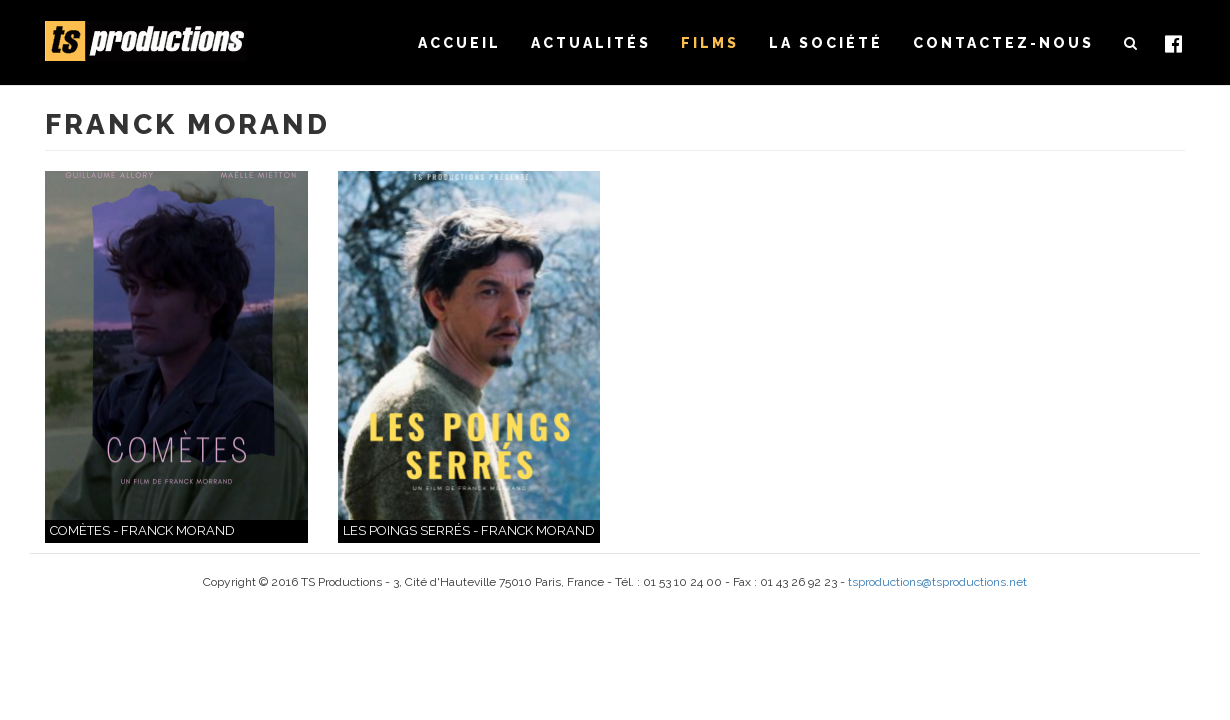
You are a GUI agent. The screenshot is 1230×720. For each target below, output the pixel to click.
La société (826, 43)
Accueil (459, 43)
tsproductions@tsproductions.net (937, 582)
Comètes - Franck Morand (142, 530)
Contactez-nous (1003, 43)
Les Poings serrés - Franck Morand (469, 530)
